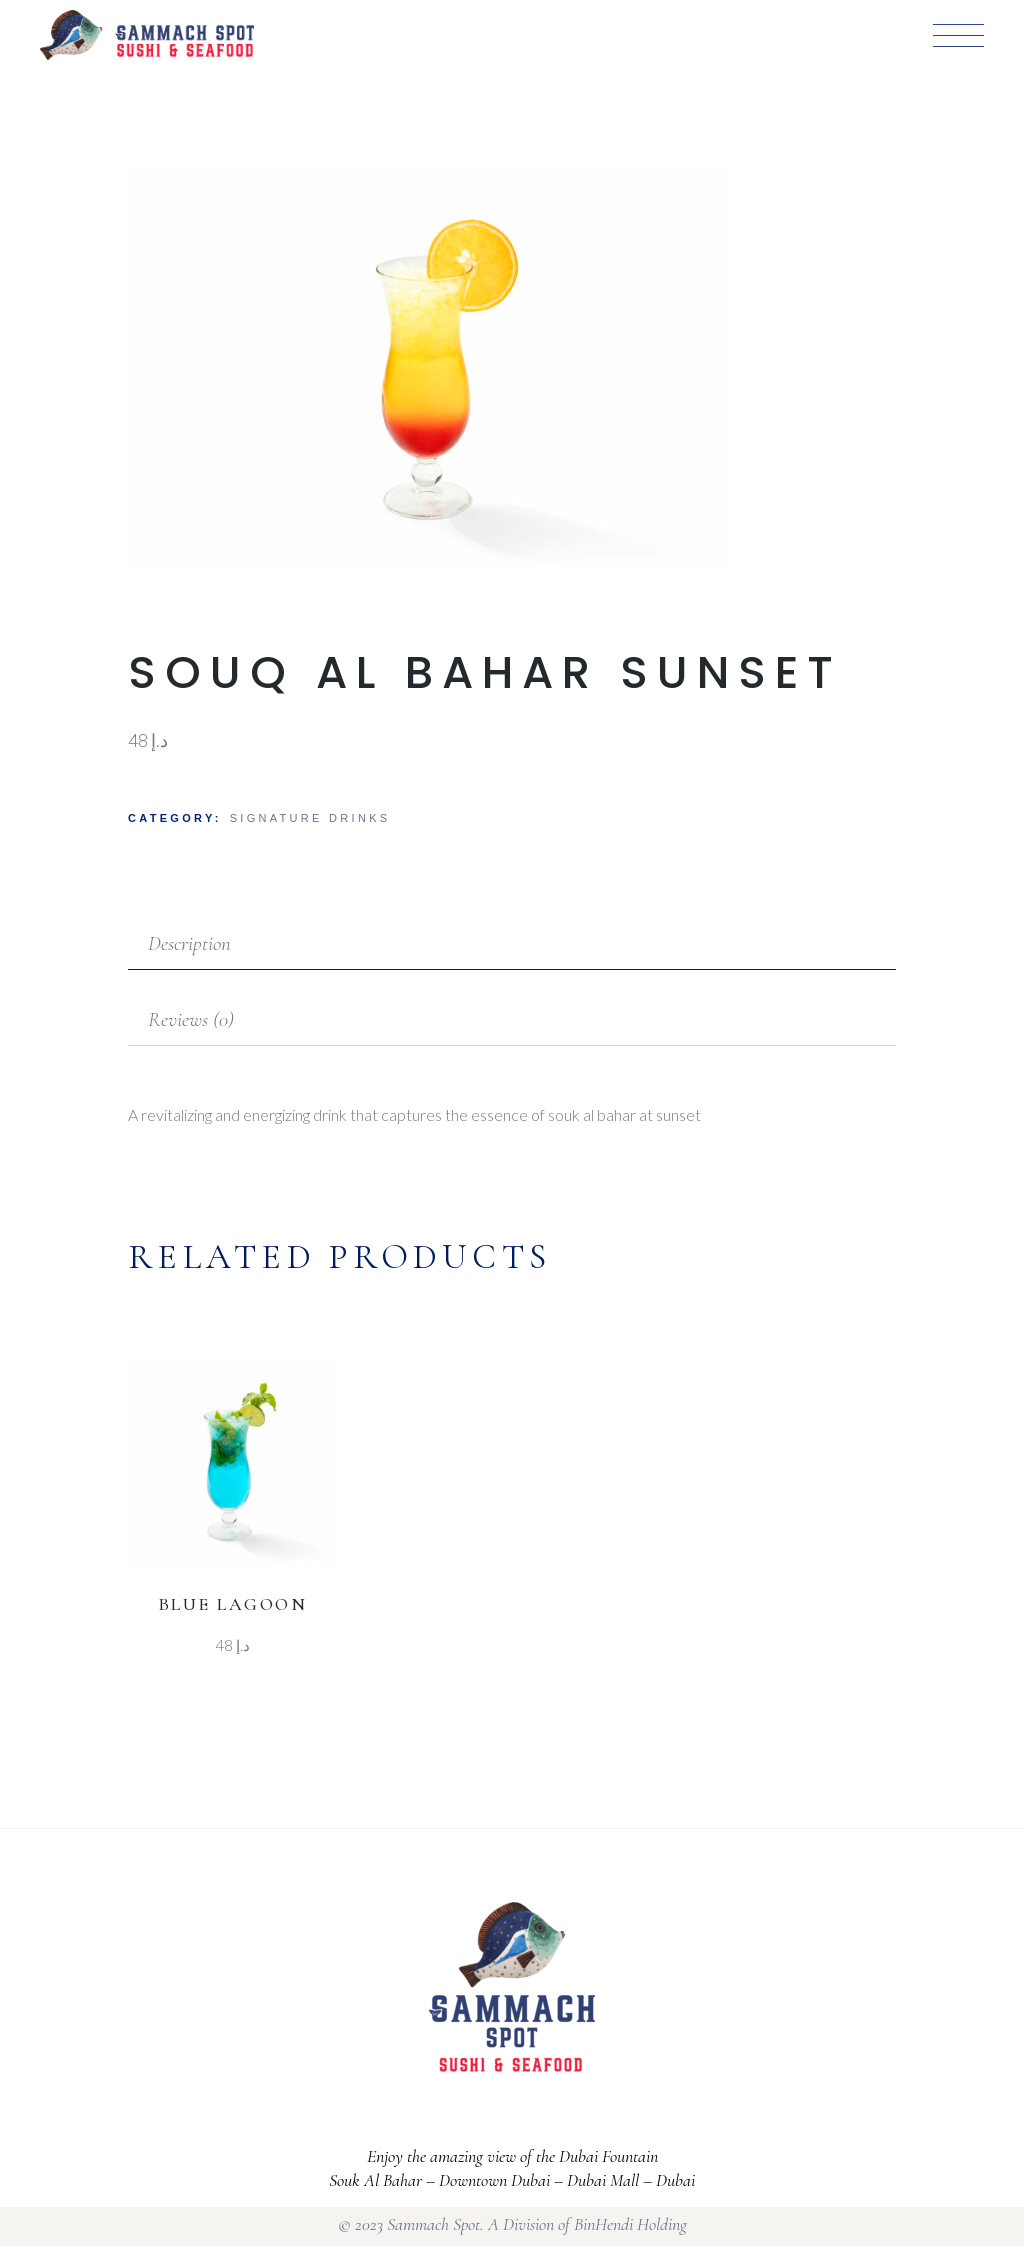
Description (189, 943)
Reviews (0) (191, 1019)
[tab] (512, 945)
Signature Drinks (310, 818)
